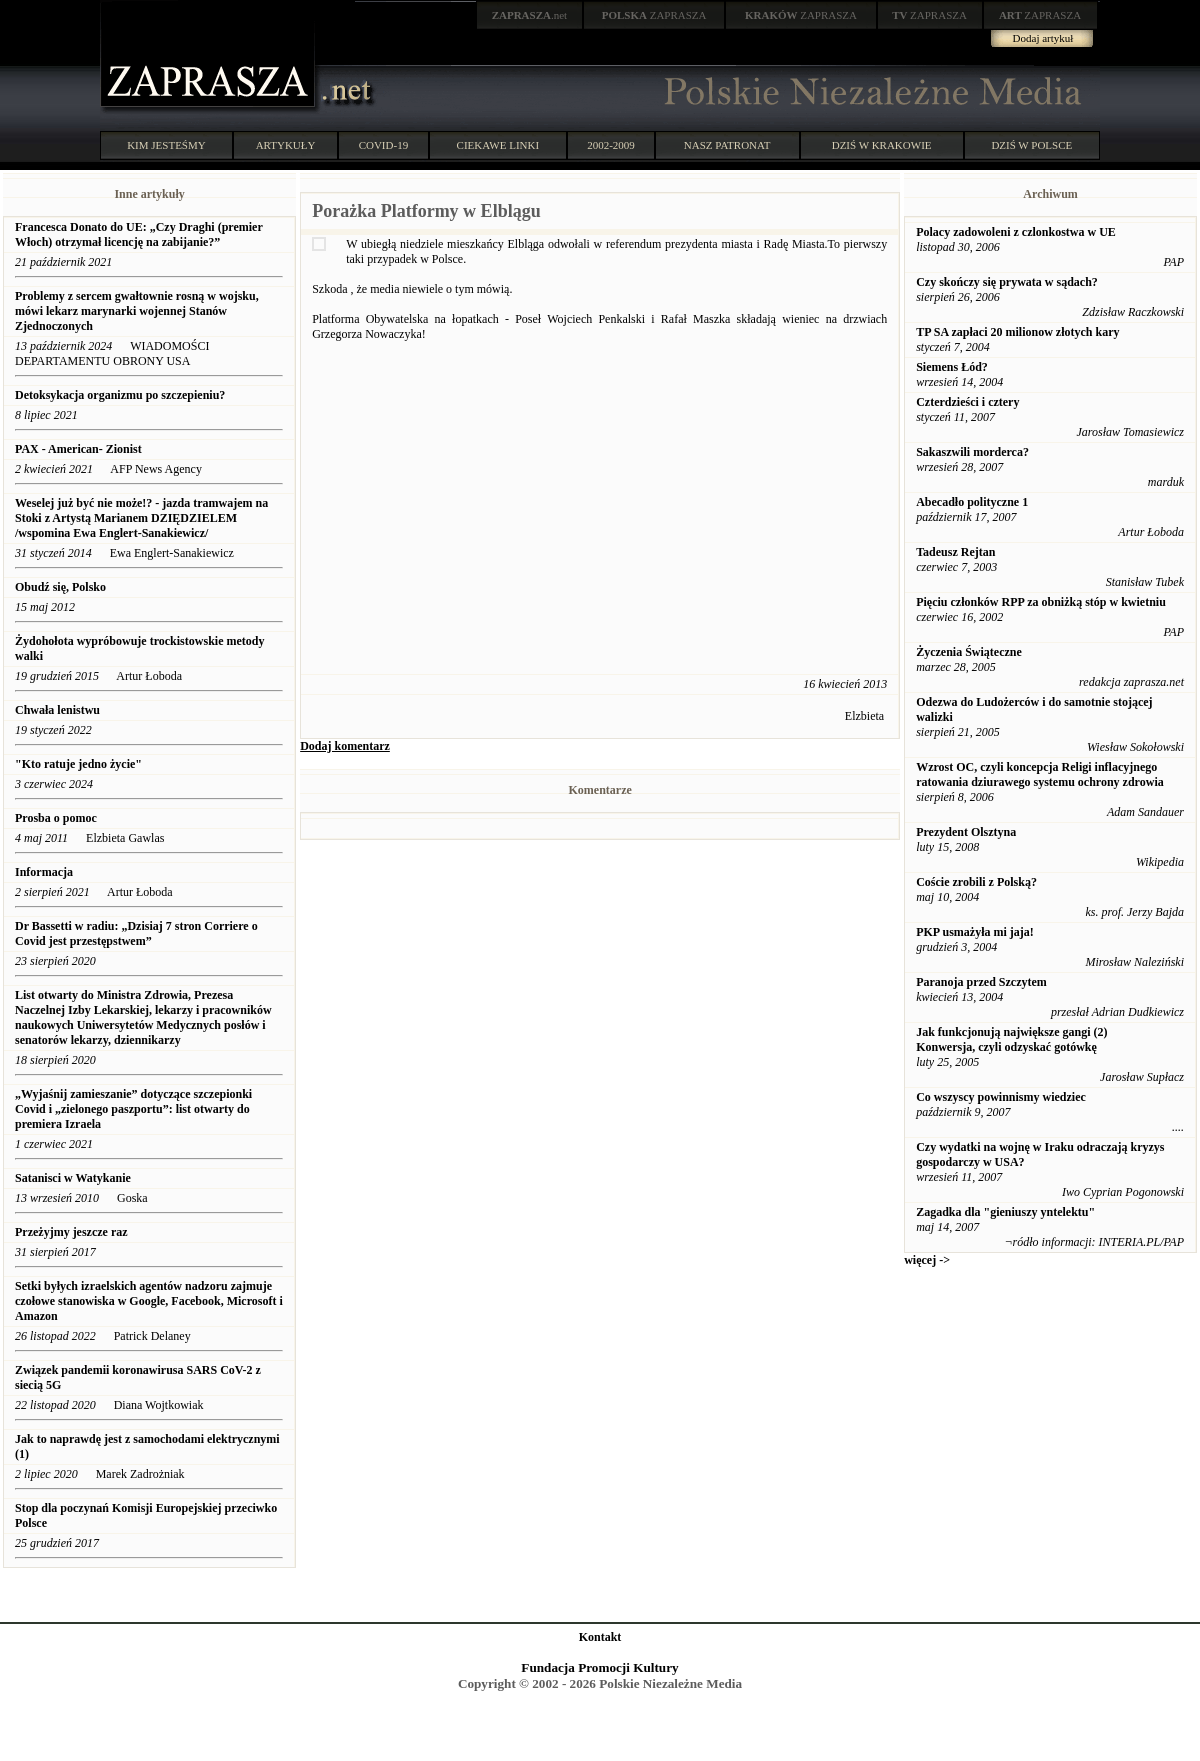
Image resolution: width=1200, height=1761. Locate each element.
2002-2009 (611, 145)
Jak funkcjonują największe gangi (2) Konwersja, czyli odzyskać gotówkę (1011, 1039)
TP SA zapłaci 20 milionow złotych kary (1017, 332)
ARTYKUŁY (286, 145)
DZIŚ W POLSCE (1031, 145)
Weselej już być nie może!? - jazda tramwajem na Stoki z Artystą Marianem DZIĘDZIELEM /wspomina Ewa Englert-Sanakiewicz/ (141, 518)
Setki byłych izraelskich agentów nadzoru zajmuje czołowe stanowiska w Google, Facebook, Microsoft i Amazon (149, 1301)
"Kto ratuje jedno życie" (78, 764)
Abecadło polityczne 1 (972, 502)
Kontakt (600, 1637)
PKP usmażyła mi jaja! (975, 932)
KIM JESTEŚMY (166, 145)
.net (530, 15)
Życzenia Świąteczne (969, 652)
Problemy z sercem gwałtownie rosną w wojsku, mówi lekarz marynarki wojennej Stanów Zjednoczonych (137, 311)
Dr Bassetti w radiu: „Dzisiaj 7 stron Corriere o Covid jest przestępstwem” (136, 933)
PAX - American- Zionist (80, 449)
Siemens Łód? (952, 367)
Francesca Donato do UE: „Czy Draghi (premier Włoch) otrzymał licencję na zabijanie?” (139, 234)
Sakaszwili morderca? (972, 452)
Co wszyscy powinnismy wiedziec (1001, 1097)
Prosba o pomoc (56, 818)
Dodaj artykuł (1043, 38)
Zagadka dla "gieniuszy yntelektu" (1005, 1212)
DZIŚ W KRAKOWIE (882, 145)
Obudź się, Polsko (60, 587)
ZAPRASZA (654, 15)
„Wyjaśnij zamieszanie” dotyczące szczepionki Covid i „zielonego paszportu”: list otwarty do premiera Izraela (133, 1109)
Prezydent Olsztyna (966, 832)
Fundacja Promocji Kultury (599, 1667)
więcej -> (927, 1260)
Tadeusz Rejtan (955, 552)
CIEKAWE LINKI (498, 145)
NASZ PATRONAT (727, 145)
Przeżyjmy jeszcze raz (71, 1232)
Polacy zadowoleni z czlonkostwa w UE (1016, 232)
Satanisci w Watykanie (73, 1178)
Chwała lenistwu (57, 710)
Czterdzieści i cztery (967, 402)
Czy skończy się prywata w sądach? (1007, 282)
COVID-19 (384, 145)
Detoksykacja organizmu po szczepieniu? (120, 395)
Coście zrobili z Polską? (976, 882)
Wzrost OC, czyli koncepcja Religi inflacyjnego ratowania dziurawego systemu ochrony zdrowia (1040, 774)
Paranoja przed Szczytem (981, 982)
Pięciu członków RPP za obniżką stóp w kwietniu (1041, 602)
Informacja (44, 872)
